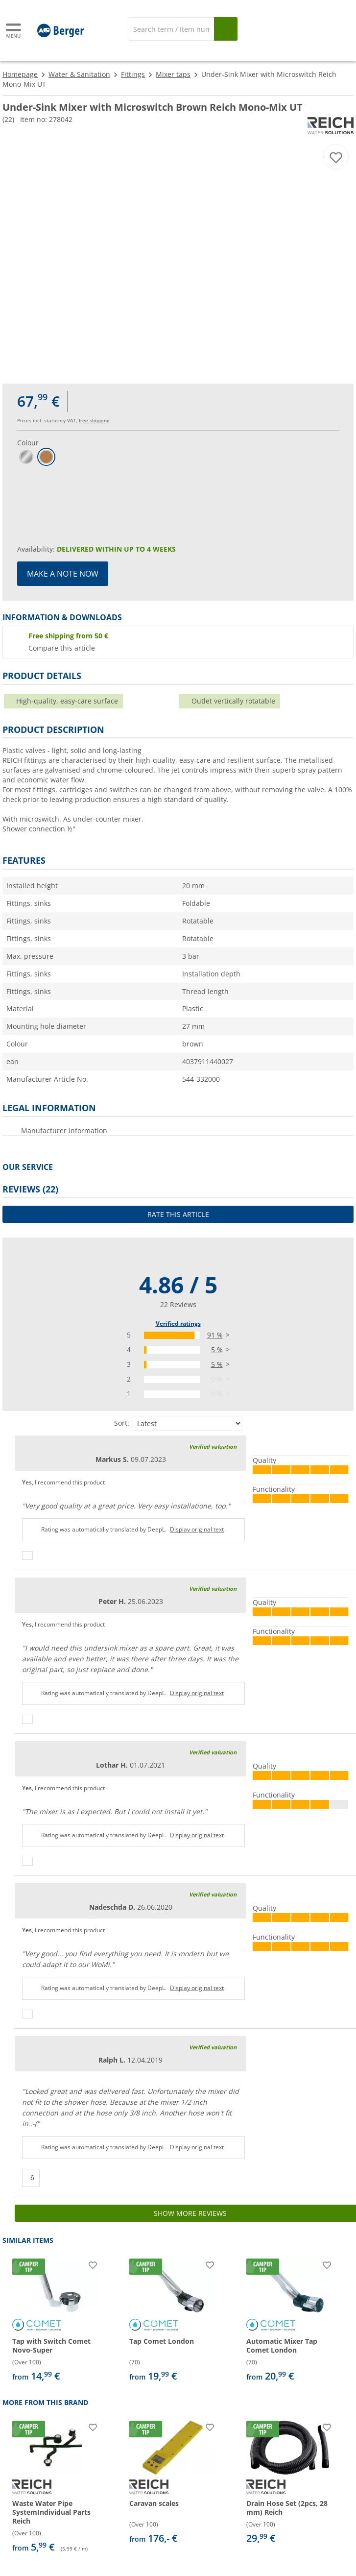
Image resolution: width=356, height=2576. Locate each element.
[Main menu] (14, 31)
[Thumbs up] (27, 1555)
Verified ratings (178, 1323)
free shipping (94, 420)
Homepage (20, 74)
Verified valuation (213, 1446)
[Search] (171, 29)
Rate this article (178, 1214)
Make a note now (62, 573)
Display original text (197, 1529)
